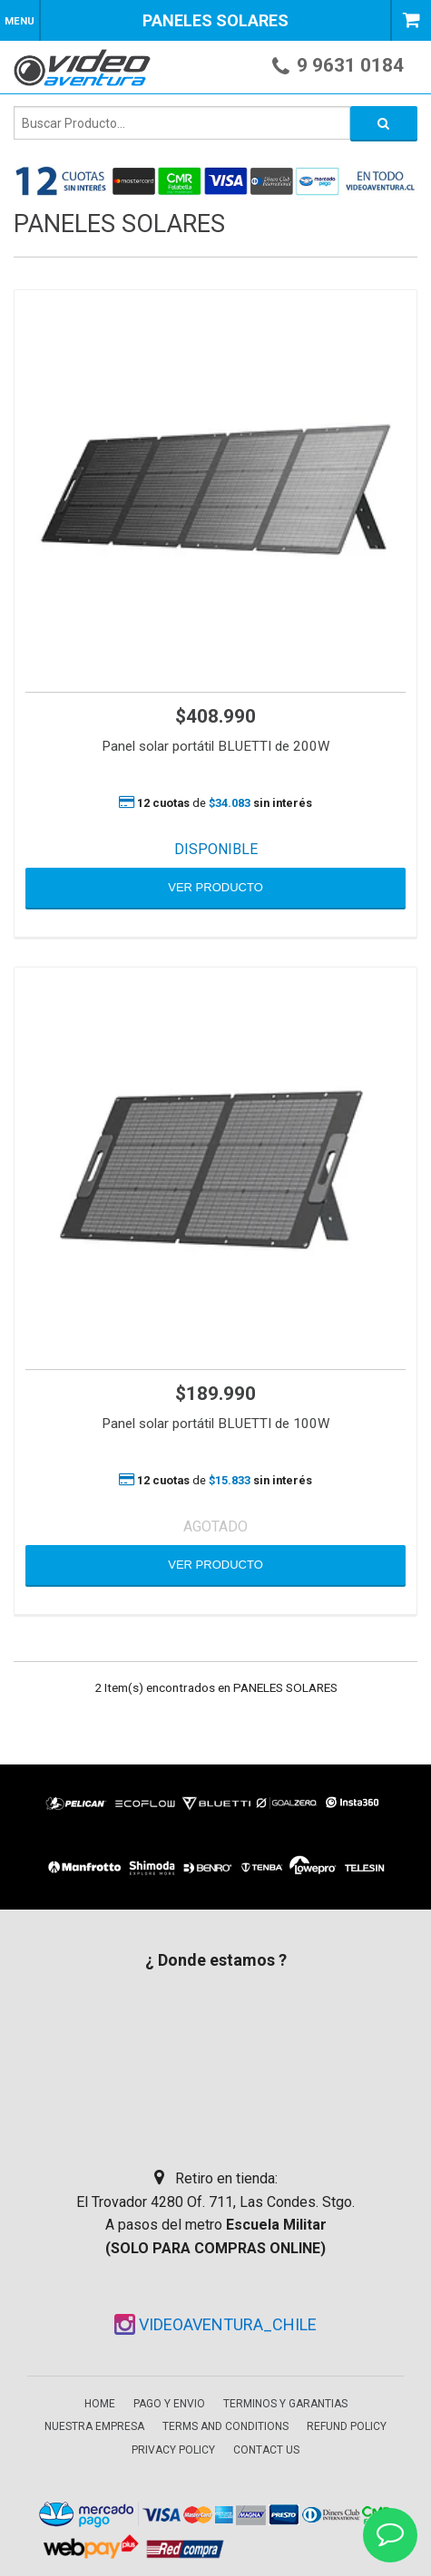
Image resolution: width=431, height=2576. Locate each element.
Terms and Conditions (225, 2426)
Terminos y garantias (285, 2403)
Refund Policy (347, 2426)
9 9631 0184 (350, 65)
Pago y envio (169, 2403)
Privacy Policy (173, 2450)
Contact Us (266, 2450)
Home (99, 2403)
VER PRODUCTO (215, 887)
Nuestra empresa (94, 2426)
